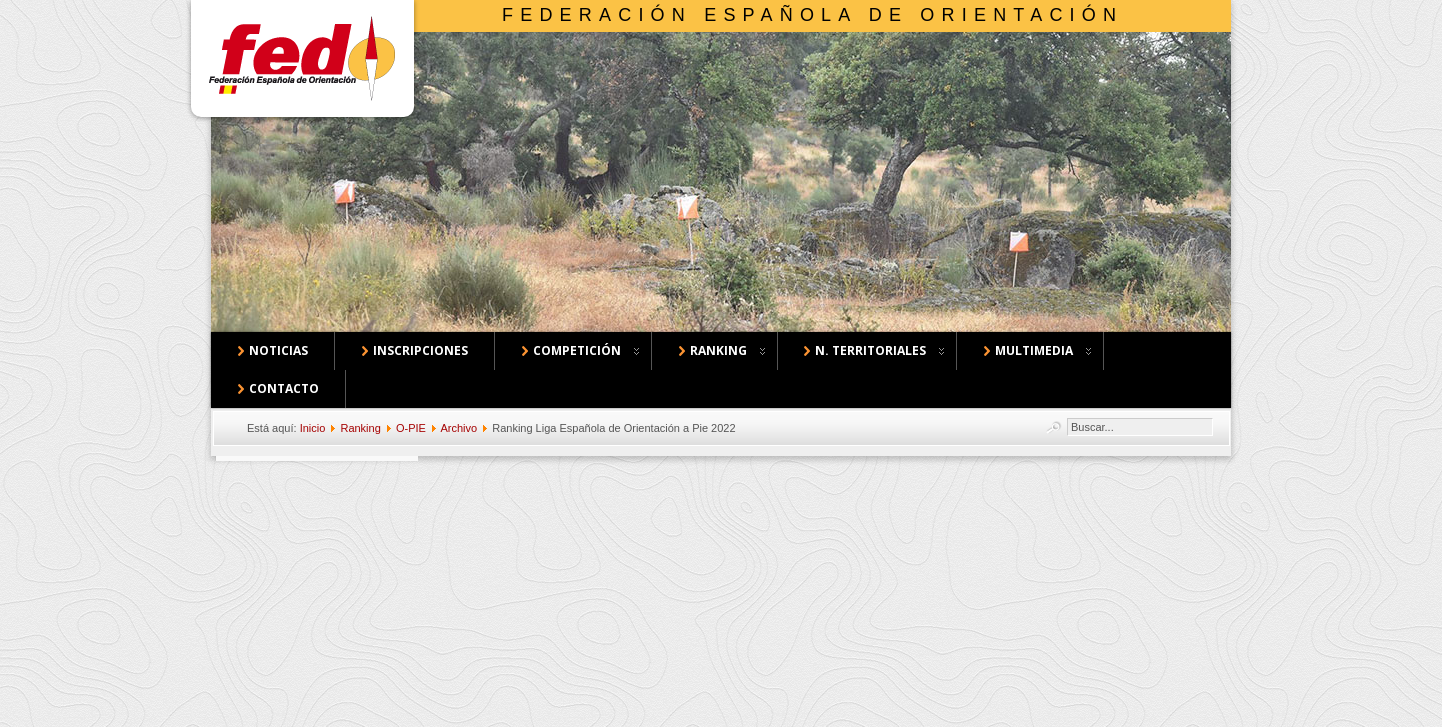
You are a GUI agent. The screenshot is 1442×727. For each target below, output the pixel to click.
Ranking (360, 428)
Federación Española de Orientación (812, 15)
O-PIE (411, 428)
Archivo (458, 428)
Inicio (313, 428)
